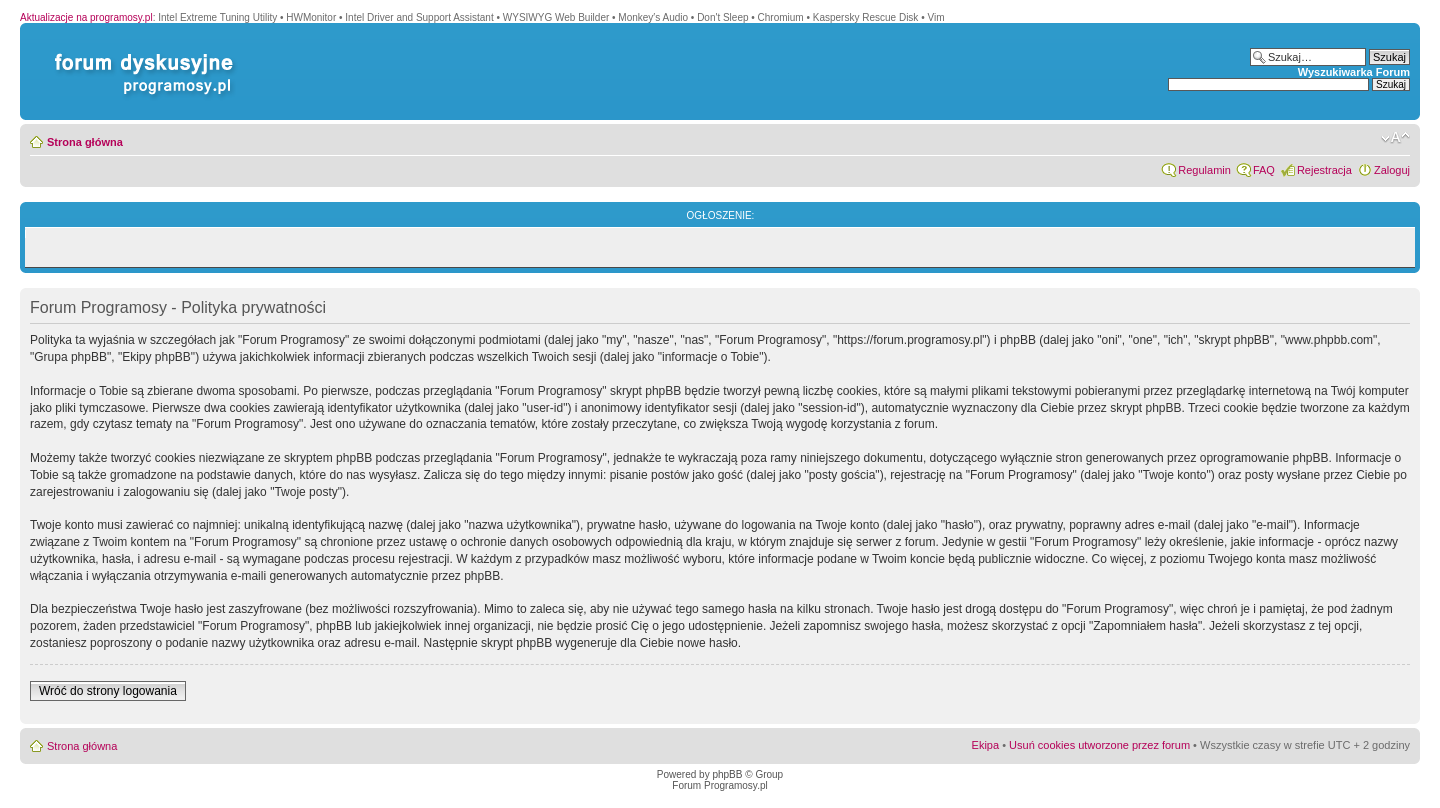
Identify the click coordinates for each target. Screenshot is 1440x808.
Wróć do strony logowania (108, 691)
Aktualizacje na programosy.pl (86, 17)
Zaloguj (1392, 170)
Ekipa (986, 745)
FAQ (1264, 170)
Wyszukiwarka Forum (1354, 72)
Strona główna (85, 142)
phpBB (727, 774)
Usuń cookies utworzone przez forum (1099, 745)
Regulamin (1204, 170)
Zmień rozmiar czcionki (1395, 138)
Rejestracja (1324, 170)
